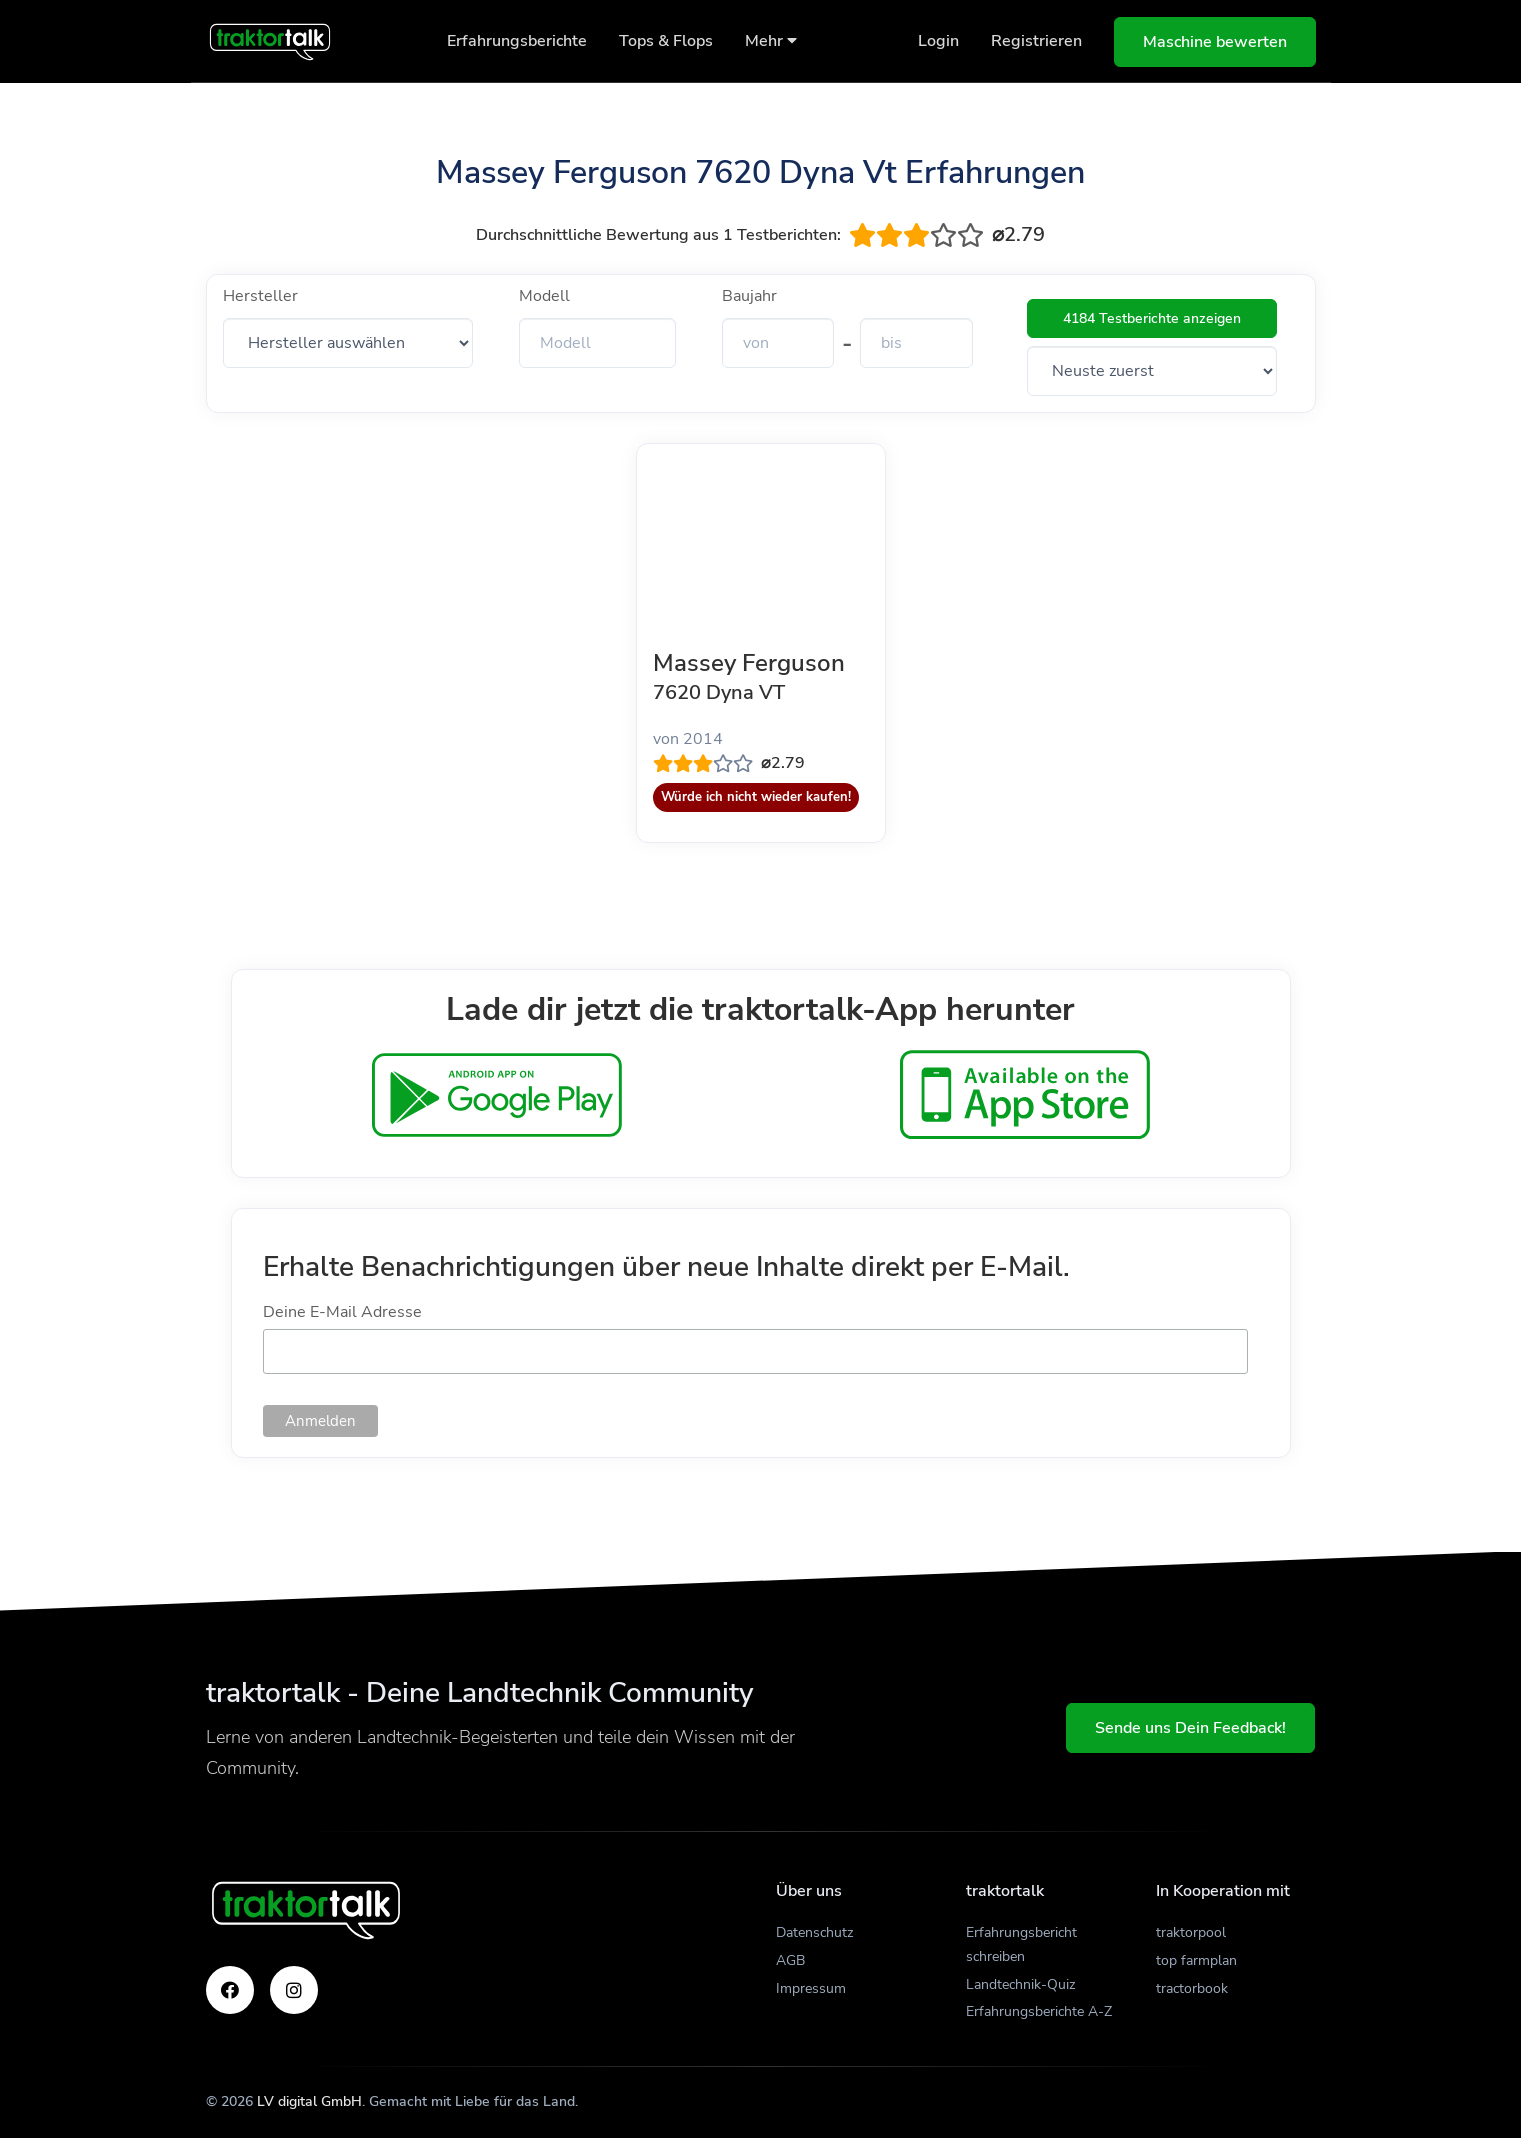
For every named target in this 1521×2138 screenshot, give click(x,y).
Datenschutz (814, 1932)
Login (938, 41)
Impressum (811, 1988)
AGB (790, 1960)
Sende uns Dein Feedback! (1190, 1728)
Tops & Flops (666, 41)
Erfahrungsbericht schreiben (1021, 1944)
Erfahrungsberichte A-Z (1039, 2011)
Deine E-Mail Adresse (342, 1312)
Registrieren (1036, 41)
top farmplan (1196, 1960)
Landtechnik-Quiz (1020, 1984)
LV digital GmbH (309, 2101)
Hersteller (260, 296)
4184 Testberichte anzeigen (1152, 318)
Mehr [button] (771, 41)
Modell (544, 296)
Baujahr (749, 296)
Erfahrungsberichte (517, 41)
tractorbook (1192, 1988)
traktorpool (1191, 1932)
